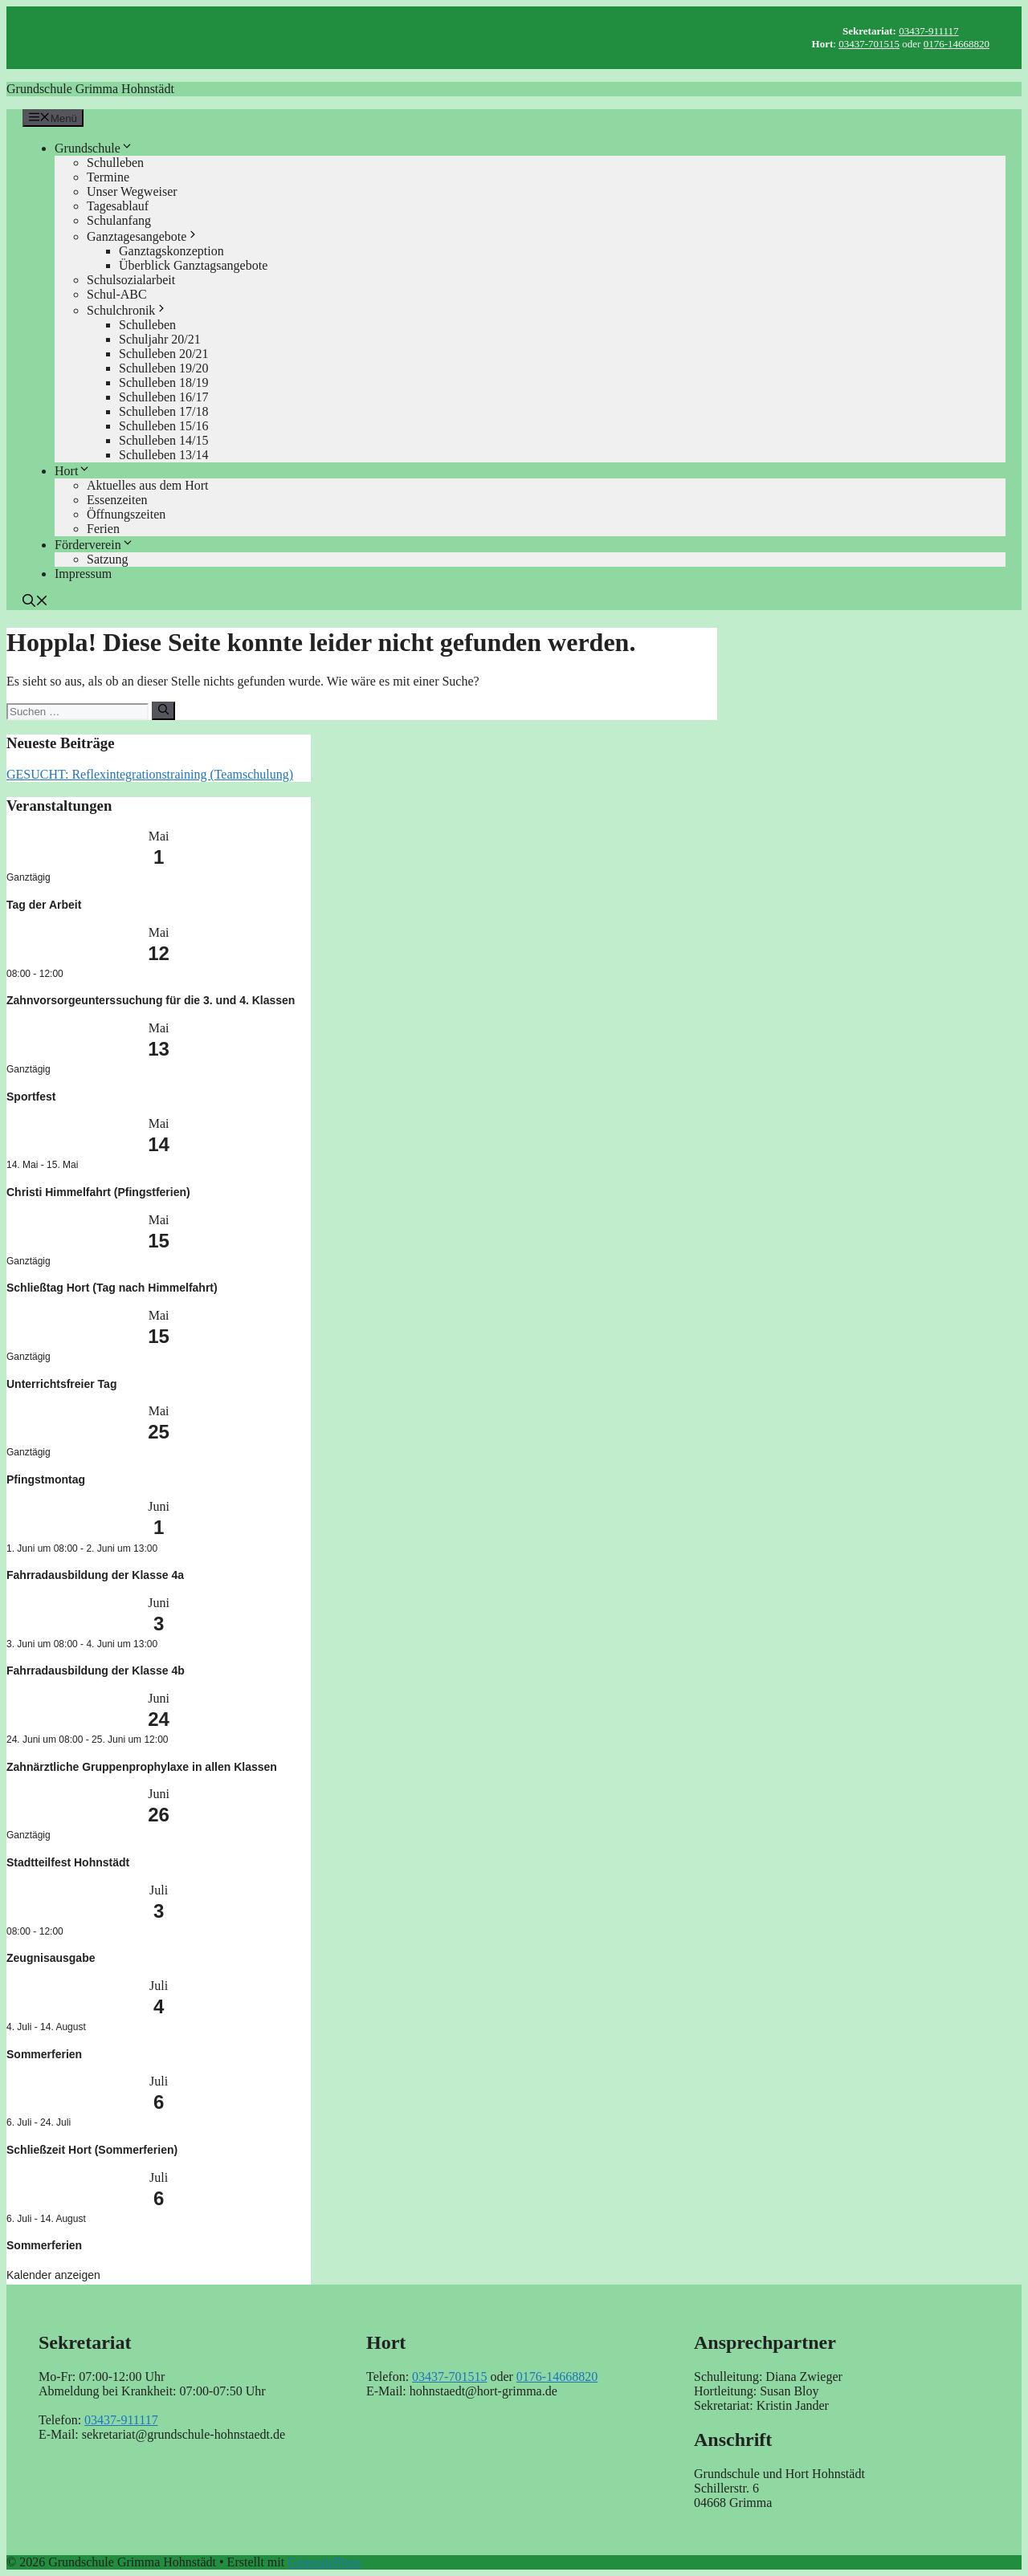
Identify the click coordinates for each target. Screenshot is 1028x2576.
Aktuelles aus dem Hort (148, 485)
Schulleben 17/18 (164, 411)
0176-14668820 (956, 44)
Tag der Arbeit (43, 904)
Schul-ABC (117, 294)
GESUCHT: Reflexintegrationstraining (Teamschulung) (149, 774)
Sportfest (30, 1096)
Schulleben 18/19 (164, 382)
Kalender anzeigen (53, 2275)
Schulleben (115, 162)
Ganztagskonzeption (171, 251)
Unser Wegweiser (132, 191)
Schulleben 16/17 (164, 397)
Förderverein (94, 544)
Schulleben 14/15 (164, 440)
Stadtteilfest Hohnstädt (67, 1862)
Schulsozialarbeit (131, 280)
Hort (73, 471)
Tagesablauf (118, 206)
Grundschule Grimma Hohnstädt (90, 89)
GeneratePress (324, 2562)
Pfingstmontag (45, 1479)
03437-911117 (928, 31)
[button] (35, 602)
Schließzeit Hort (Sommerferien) (91, 2149)
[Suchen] (163, 710)
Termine (108, 177)
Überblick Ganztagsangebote (193, 265)
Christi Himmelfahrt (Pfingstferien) (98, 1192)
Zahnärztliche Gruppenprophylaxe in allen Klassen (141, 1766)
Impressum (83, 573)
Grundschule (94, 148)
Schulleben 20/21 (164, 353)
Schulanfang (119, 220)
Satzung (107, 559)
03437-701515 (869, 44)
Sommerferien (44, 2054)
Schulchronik (127, 310)
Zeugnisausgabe (50, 1957)
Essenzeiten (117, 500)
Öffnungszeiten (126, 514)
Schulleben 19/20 (164, 368)
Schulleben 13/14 (164, 455)
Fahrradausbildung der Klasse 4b (95, 1670)
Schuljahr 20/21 (160, 339)
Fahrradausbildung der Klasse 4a (95, 1575)
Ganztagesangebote (143, 236)
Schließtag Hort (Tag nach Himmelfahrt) (112, 1287)
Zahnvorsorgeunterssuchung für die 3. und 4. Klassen (150, 1000)
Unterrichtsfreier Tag (61, 1384)
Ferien (103, 528)
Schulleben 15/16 (164, 426)
